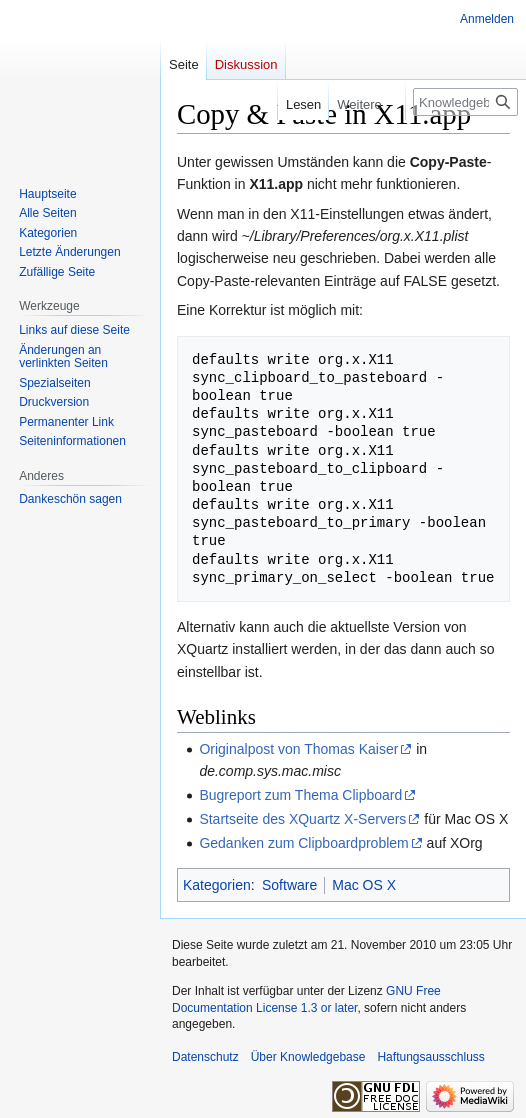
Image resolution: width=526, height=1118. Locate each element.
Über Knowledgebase (308, 1057)
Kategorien (217, 885)
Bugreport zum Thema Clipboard (300, 795)
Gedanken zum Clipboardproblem (303, 843)
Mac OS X (364, 885)
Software (289, 885)
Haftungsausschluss (430, 1057)
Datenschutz (205, 1057)
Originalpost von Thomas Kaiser (298, 749)
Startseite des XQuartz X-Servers (302, 819)
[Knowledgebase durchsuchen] (465, 102)
